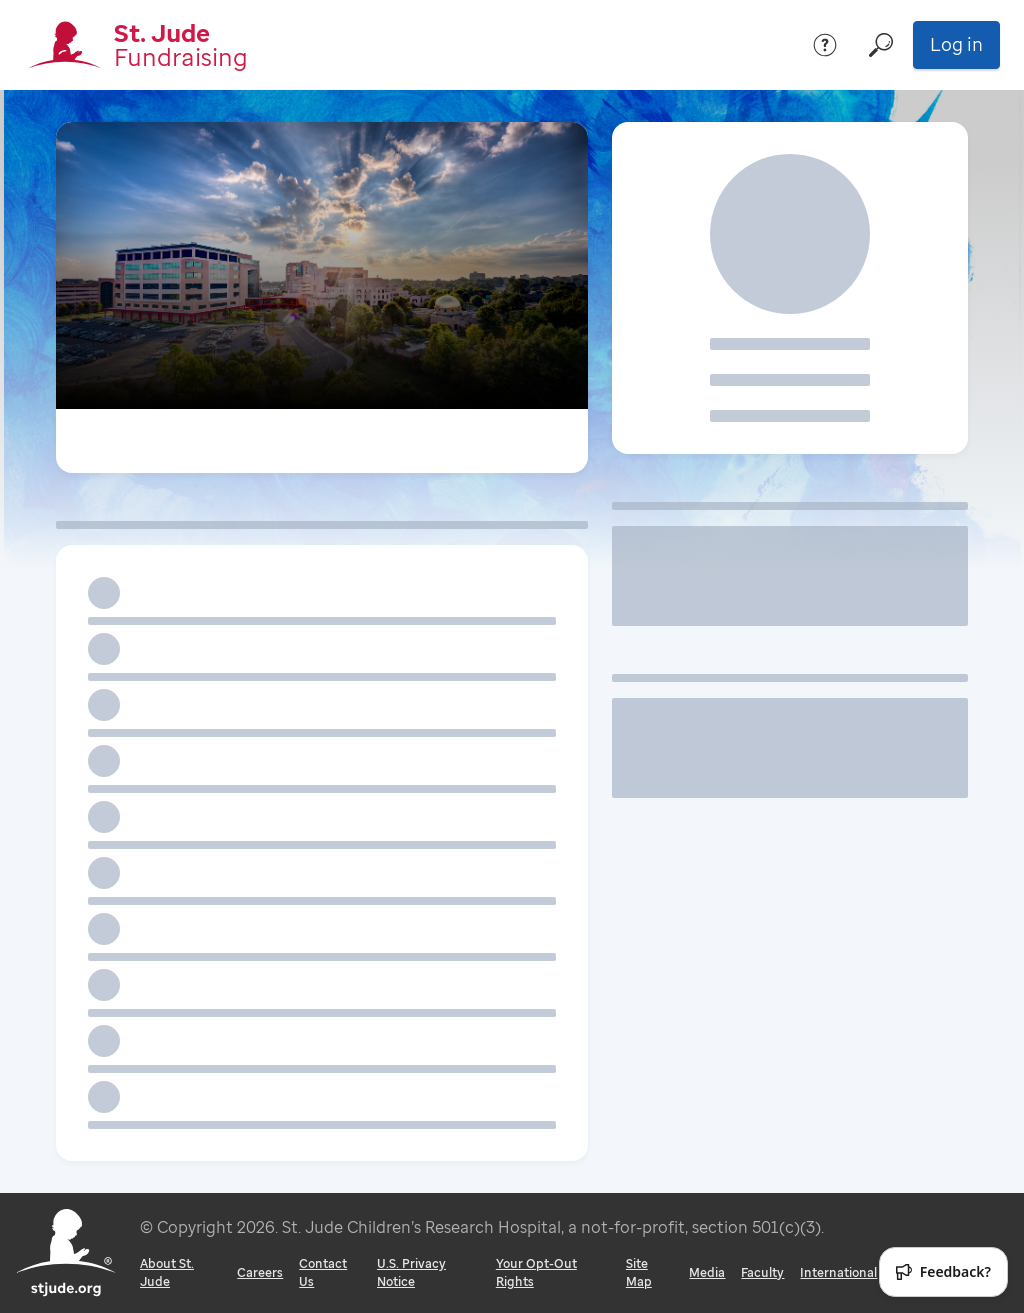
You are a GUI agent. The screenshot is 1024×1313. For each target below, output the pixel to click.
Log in (956, 44)
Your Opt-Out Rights (536, 1272)
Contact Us (323, 1272)
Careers (260, 1272)
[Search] (881, 45)
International (838, 1272)
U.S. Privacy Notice (411, 1272)
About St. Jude (167, 1272)
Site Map (639, 1272)
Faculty (762, 1272)
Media (707, 1272)
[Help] (825, 45)
